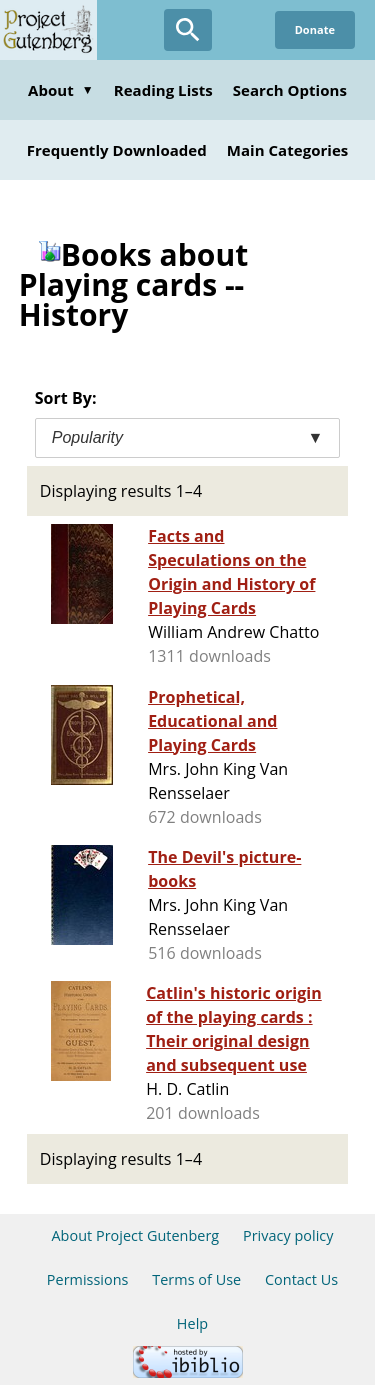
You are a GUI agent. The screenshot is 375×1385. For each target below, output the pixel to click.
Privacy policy (288, 1235)
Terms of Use (196, 1279)
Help (192, 1323)
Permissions (88, 1279)
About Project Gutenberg (135, 1235)
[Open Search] (188, 30)
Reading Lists (163, 90)
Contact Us (301, 1279)
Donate (315, 29)
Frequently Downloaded (117, 150)
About (61, 90)
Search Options (290, 90)
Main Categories (288, 150)
